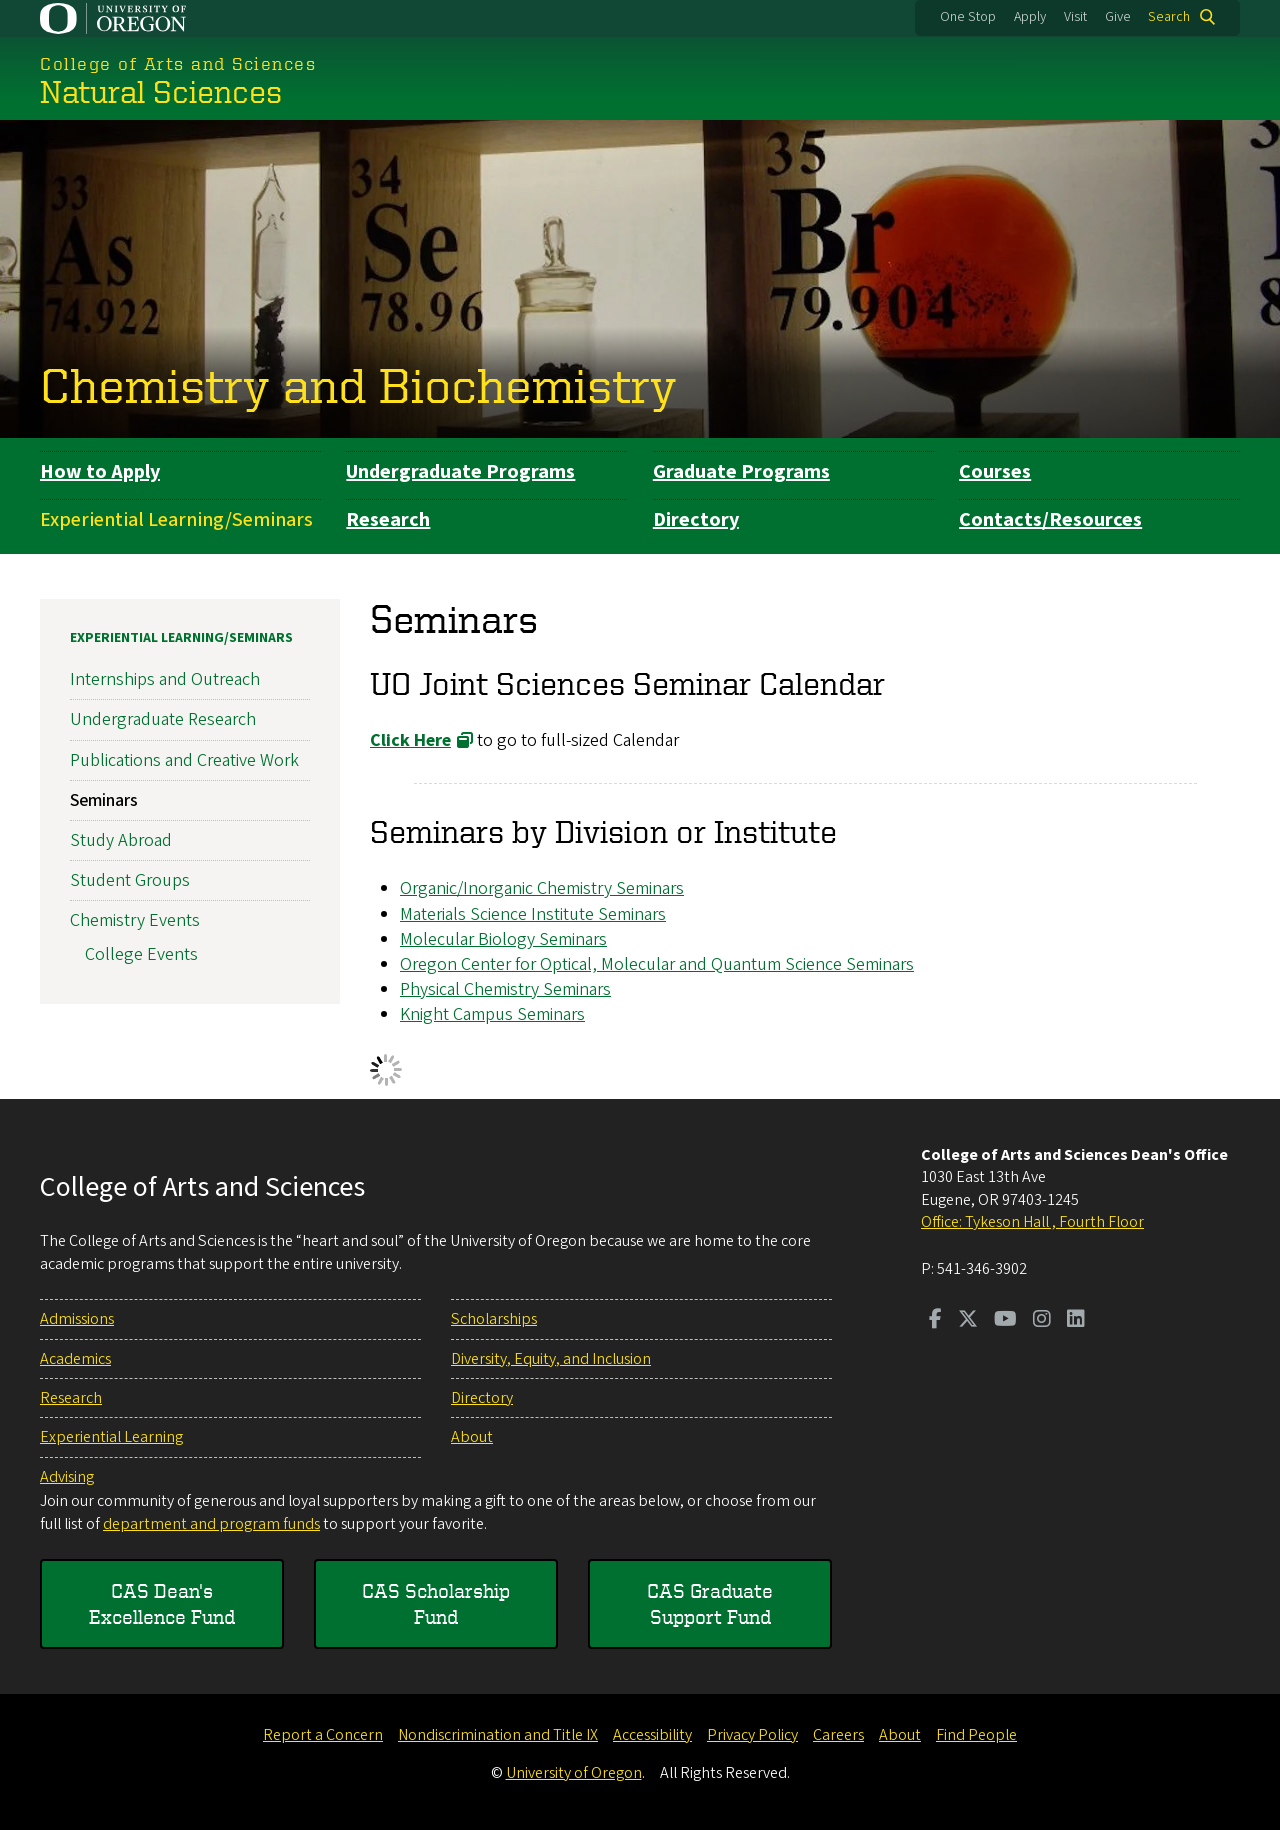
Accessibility (652, 1735)
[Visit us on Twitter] (968, 1321)
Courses (995, 472)
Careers (838, 1735)
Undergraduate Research (163, 719)
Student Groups (130, 880)
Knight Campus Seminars (492, 1014)
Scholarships (494, 1319)
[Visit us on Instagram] (1042, 1321)
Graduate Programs (741, 472)
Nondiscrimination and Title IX (498, 1735)
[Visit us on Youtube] (1005, 1321)
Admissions (77, 1319)
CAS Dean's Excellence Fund (162, 1603)
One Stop (968, 17)
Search (1169, 17)
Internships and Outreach (165, 679)
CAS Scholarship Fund (436, 1603)
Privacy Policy (752, 1735)
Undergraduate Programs (460, 472)
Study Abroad (121, 840)
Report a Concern (323, 1735)
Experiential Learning (111, 1437)
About (472, 1437)
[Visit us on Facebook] (935, 1321)
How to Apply (100, 472)
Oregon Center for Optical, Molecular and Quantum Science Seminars (657, 963)
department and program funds (211, 1524)
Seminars (104, 799)
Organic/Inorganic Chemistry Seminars (542, 888)
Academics (75, 1359)
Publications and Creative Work (184, 759)
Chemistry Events (135, 920)
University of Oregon (574, 1773)
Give (1118, 17)
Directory (696, 520)
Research (388, 520)
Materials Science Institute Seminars (533, 913)
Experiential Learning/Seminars (176, 520)
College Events (141, 954)
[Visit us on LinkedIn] (1076, 1321)
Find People (976, 1735)
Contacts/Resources (1050, 520)
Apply (1030, 17)
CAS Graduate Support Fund (710, 1603)
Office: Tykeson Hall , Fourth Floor (1032, 1222)
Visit (1075, 17)
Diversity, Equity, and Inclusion (551, 1359)
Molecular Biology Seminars (503, 938)
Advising (67, 1477)
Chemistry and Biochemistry (358, 384)
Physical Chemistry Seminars (505, 989)
